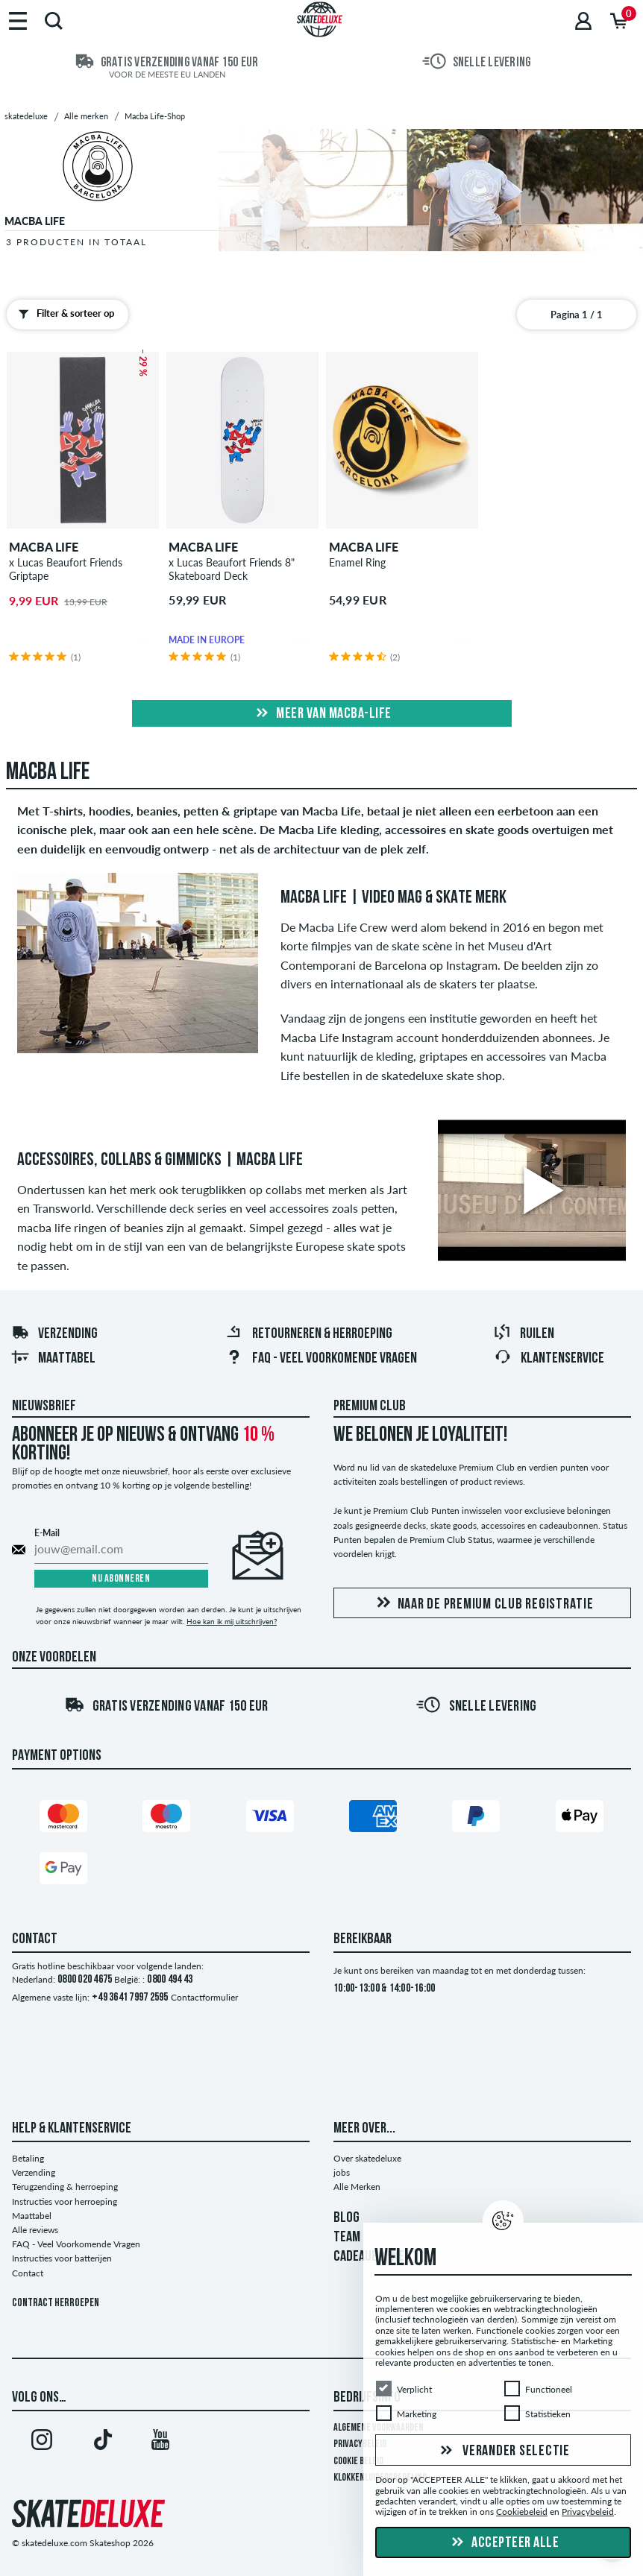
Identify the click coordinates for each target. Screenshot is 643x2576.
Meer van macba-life (322, 714)
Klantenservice (549, 1358)
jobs (341, 2172)
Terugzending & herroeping (65, 2186)
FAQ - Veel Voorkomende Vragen (321, 1358)
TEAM (346, 2237)
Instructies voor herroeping (64, 2201)
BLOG (346, 2218)
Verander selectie (503, 2451)
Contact (27, 2273)
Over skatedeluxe (367, 2158)
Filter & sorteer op (63, 314)
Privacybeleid (359, 2444)
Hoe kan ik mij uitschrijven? (231, 1621)
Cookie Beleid (358, 2461)
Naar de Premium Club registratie (482, 1603)
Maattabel (53, 1358)
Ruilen (523, 1334)
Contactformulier (204, 1997)
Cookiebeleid (522, 2512)
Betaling (28, 2158)
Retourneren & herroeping (308, 1334)
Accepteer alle (503, 2543)
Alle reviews (35, 2229)
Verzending (54, 1334)
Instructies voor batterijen (62, 2258)
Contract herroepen (55, 2303)
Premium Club (369, 1406)
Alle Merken (356, 2186)
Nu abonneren (121, 1579)
